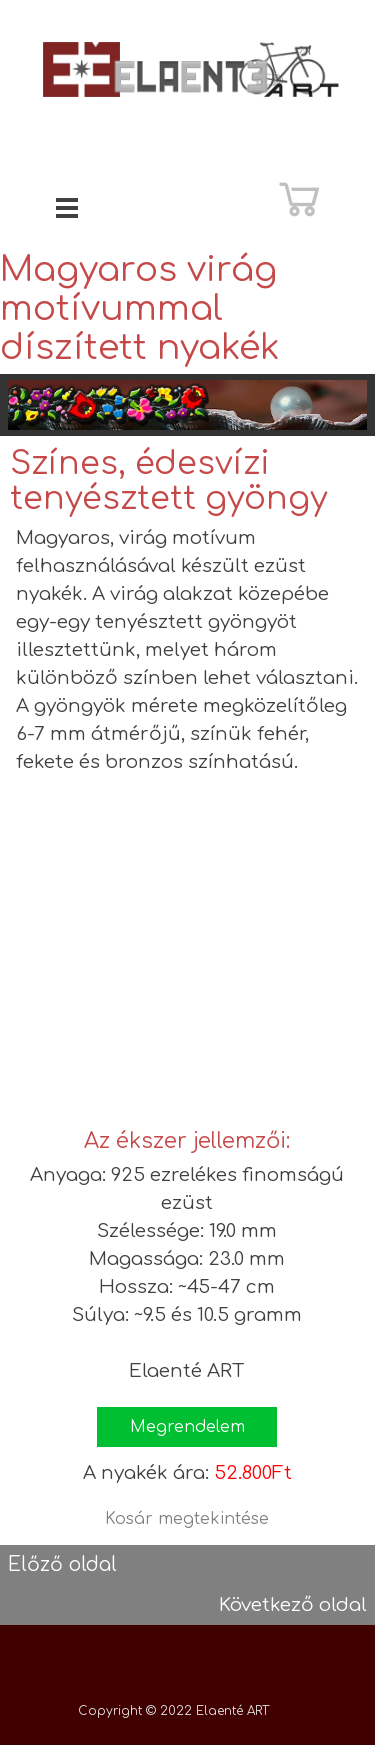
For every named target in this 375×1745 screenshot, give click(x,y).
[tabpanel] (187, 650)
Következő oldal (293, 1605)
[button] (187, 1427)
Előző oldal (62, 1564)
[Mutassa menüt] (67, 207)
